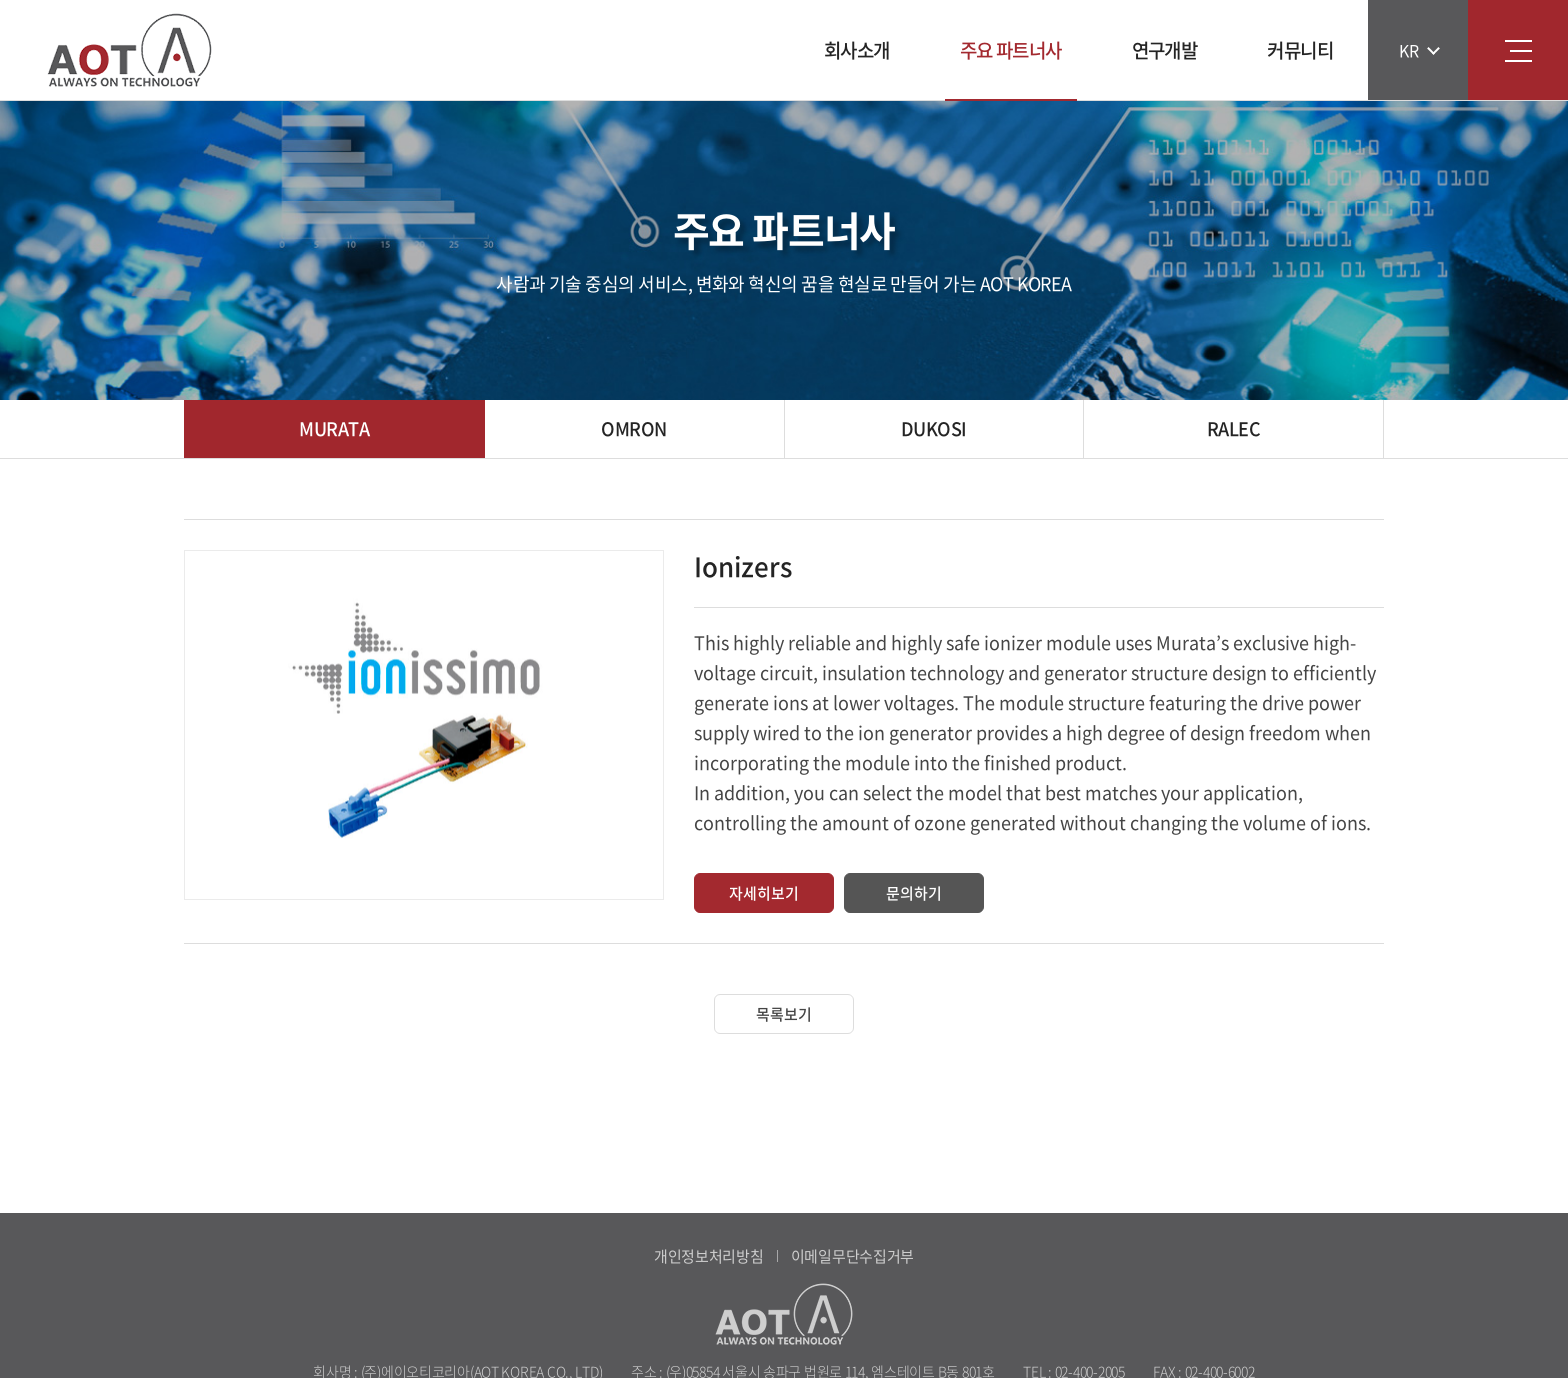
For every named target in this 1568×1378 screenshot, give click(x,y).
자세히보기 (764, 893)
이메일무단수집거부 (852, 1256)
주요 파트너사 (1011, 50)
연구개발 (1165, 50)
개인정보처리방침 (709, 1256)
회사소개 (857, 50)
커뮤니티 (1300, 50)
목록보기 (784, 1014)
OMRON (633, 428)
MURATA (334, 428)
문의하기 (914, 893)
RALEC (1233, 428)
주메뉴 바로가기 (0, 0)
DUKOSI (934, 428)
